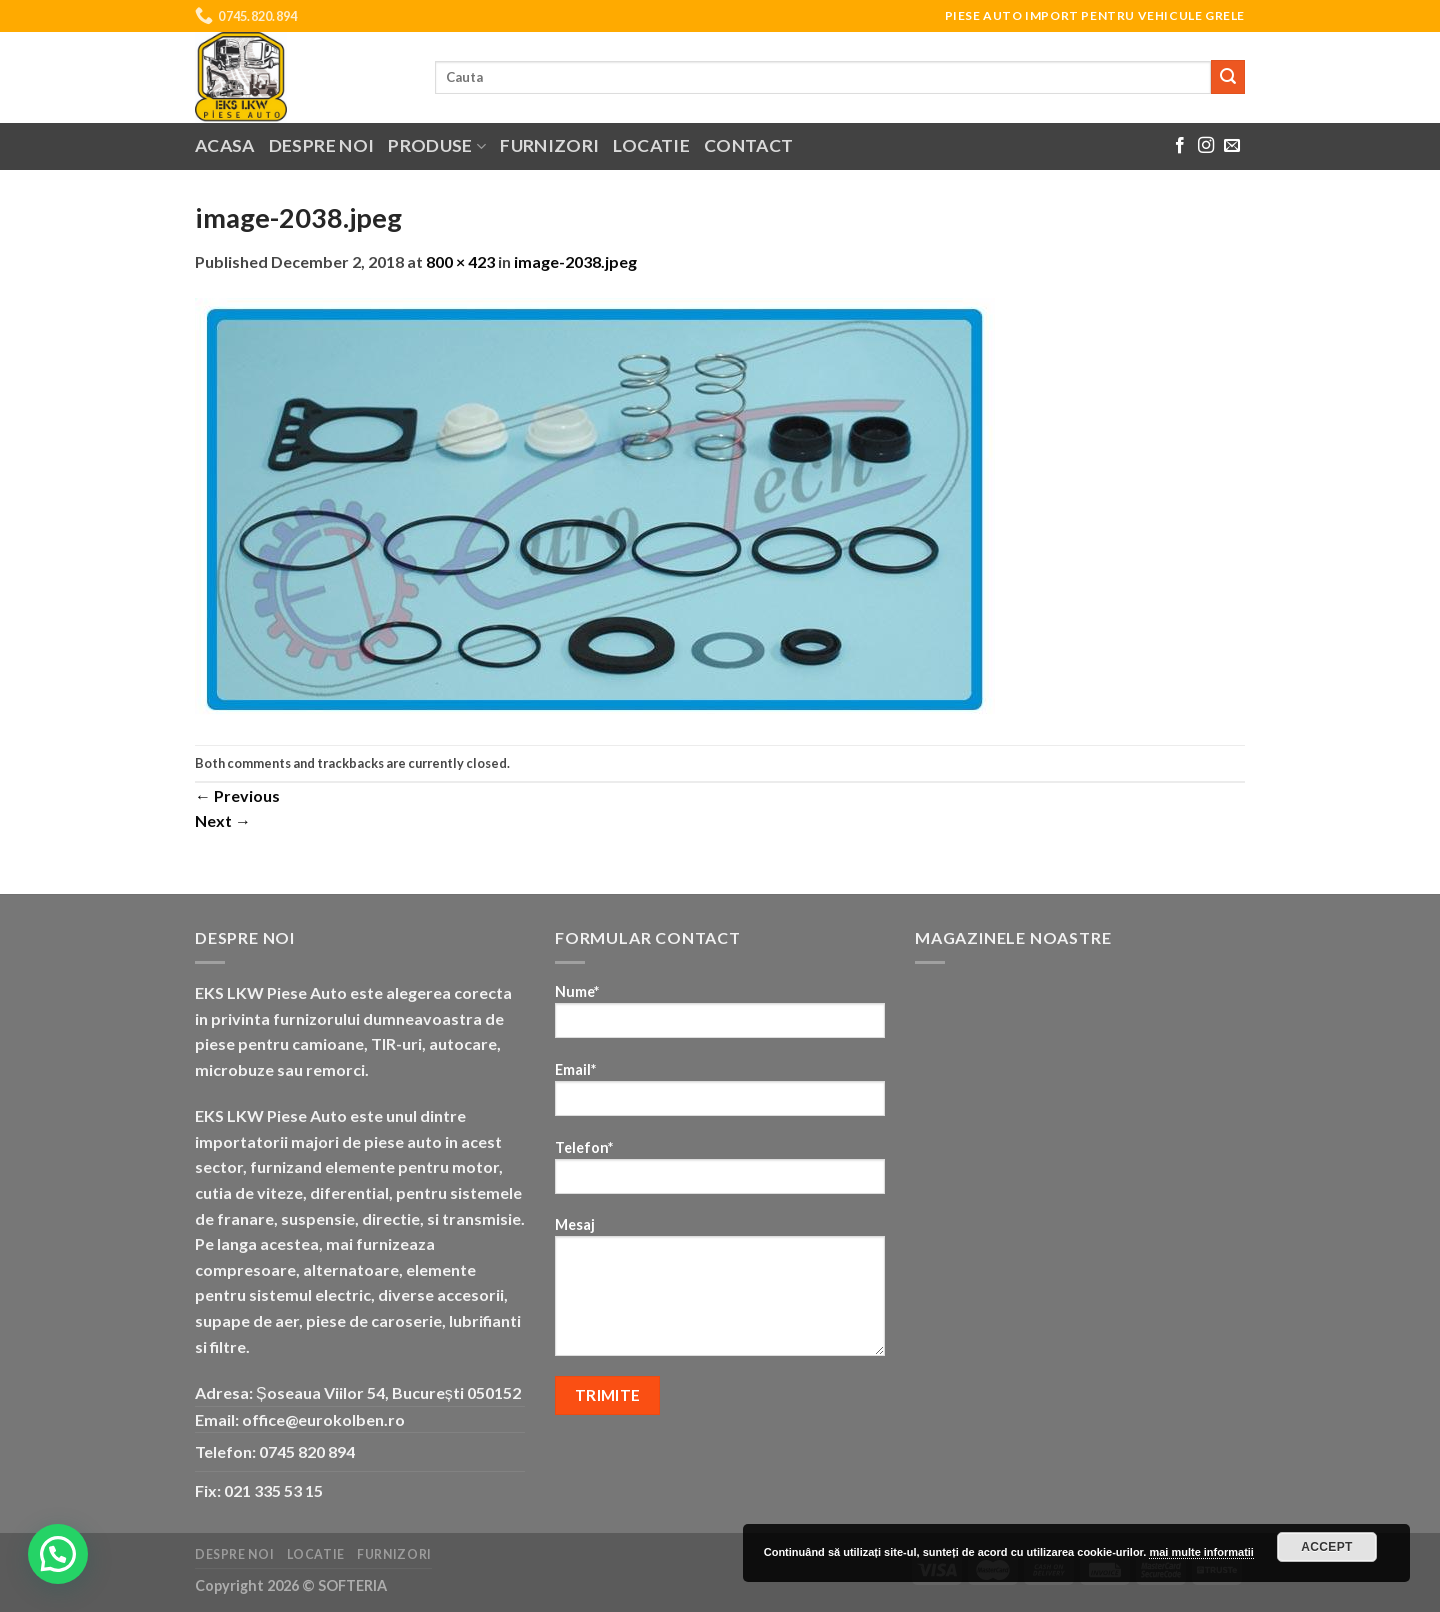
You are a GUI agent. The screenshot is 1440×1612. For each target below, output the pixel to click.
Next (223, 820)
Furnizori (549, 145)
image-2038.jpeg (575, 261)
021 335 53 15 (273, 1490)
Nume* (720, 1017)
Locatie (651, 145)
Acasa (225, 145)
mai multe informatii (1201, 1552)
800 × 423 (460, 261)
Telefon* (720, 1173)
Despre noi (322, 145)
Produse (437, 145)
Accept (1327, 1547)
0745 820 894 (307, 1451)
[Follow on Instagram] (1206, 146)
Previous (237, 795)
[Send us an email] (1232, 146)
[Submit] (1228, 77)
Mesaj (720, 1293)
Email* (720, 1095)
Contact (748, 145)
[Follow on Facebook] (1180, 146)
